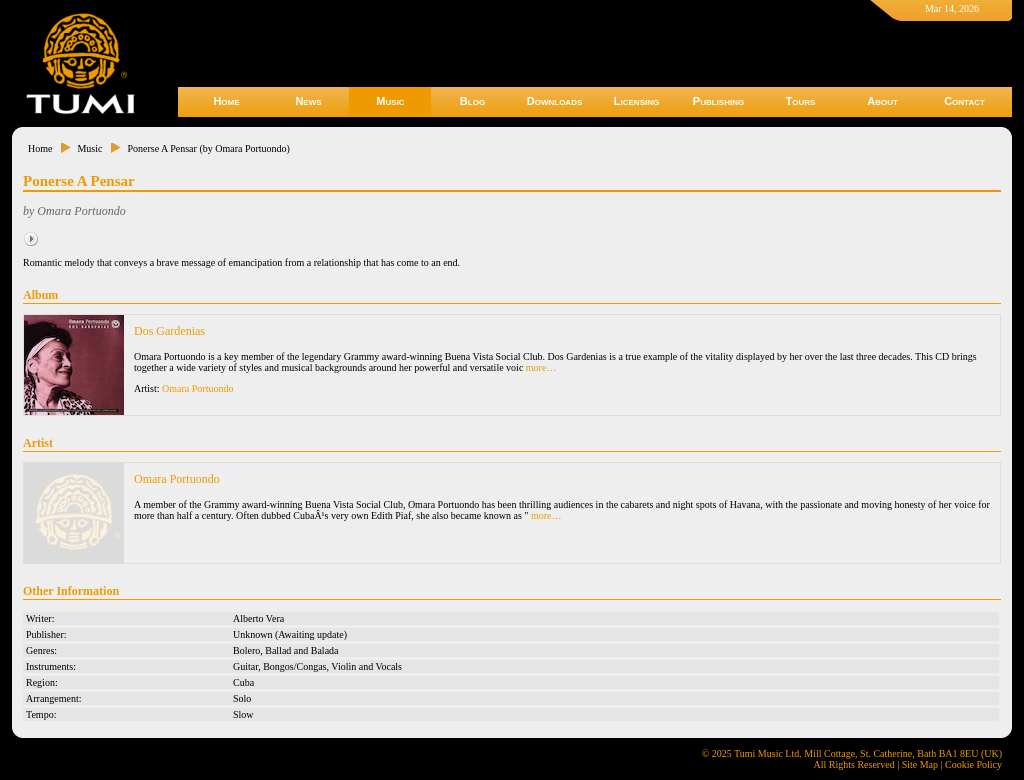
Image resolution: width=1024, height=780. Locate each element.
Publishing (718, 101)
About (882, 101)
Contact (964, 101)
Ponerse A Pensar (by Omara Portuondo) (208, 148)
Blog (472, 101)
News (308, 101)
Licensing (636, 101)
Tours (801, 101)
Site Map (920, 764)
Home (226, 101)
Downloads (555, 101)
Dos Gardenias (169, 331)
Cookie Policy (973, 764)
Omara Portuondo (197, 388)
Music (390, 101)
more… (541, 367)
